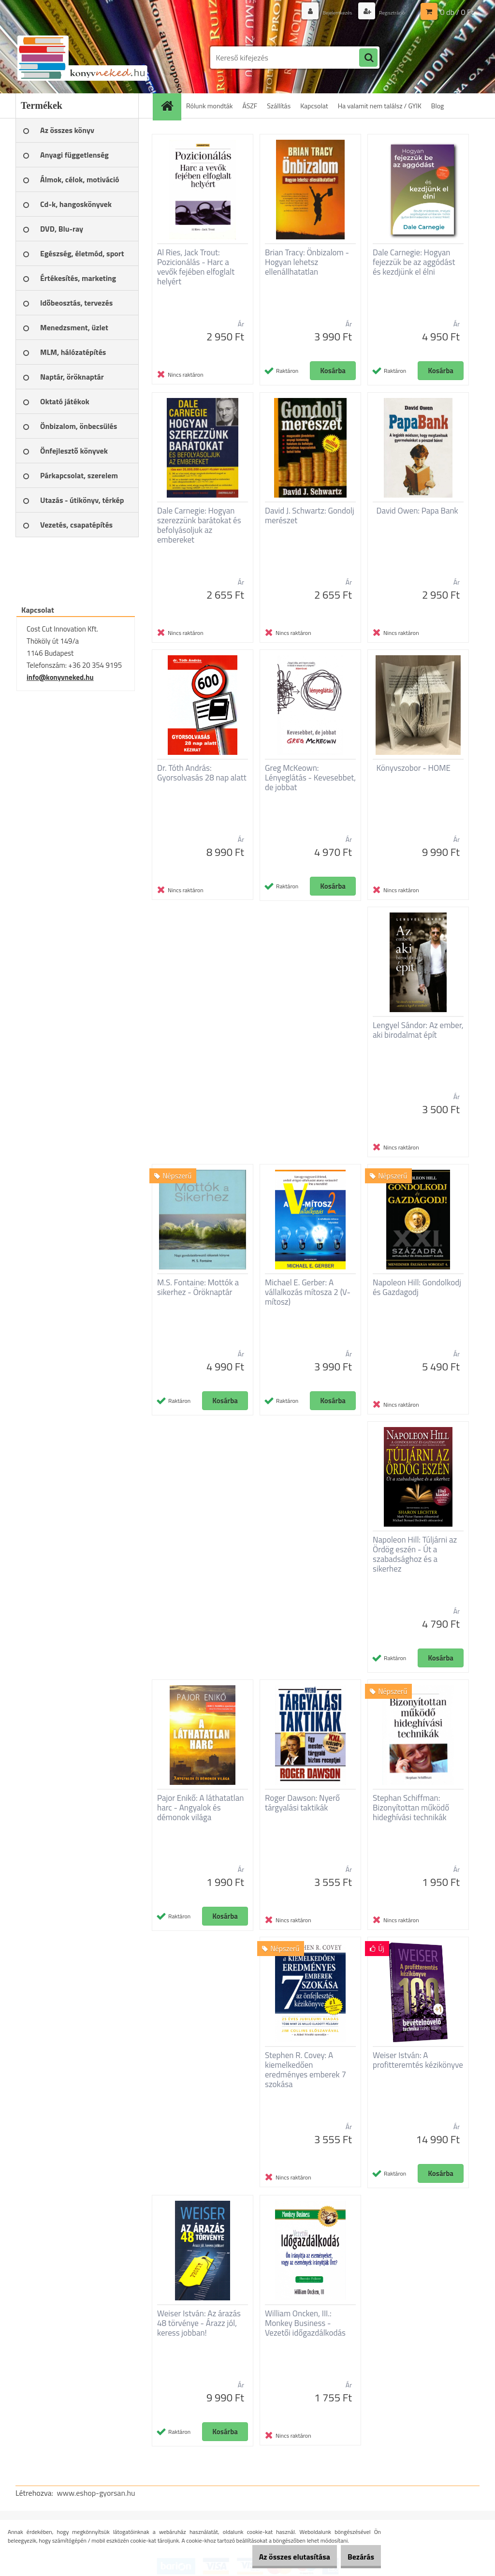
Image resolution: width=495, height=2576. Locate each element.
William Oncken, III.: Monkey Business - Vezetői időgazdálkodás (305, 2323)
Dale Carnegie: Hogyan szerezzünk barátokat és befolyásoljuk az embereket (199, 525)
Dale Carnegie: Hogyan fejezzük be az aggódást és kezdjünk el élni (414, 262)
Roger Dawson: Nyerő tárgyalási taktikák (302, 1802)
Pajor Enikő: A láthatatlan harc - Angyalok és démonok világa (200, 1807)
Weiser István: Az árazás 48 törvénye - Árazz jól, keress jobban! (199, 2323)
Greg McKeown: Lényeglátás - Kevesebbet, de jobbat (310, 777)
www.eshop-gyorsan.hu (96, 2493)
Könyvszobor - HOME (414, 768)
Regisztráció (387, 12)
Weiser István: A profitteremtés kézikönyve (418, 2060)
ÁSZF (250, 106)
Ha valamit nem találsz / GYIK (380, 106)
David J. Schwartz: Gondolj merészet (309, 515)
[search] (368, 58)
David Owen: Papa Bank (417, 510)
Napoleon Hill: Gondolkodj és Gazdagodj (417, 1287)
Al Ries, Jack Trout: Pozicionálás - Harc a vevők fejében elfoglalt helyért (195, 267)
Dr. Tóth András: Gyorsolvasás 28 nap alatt (202, 772)
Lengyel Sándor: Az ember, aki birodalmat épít (418, 1030)
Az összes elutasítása (278, 2556)
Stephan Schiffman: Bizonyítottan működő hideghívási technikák (411, 1807)
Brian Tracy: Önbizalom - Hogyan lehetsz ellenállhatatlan (307, 262)
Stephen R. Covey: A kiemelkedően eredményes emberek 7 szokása (305, 2069)
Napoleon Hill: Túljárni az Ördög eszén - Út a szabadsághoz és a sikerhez (415, 1554)
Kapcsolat (314, 106)
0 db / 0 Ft (457, 12)
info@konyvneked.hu (60, 677)
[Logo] (81, 57)
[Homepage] (170, 105)
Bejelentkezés (323, 12)
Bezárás (355, 2556)
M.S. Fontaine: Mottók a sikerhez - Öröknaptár (198, 1287)
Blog (437, 106)
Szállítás (279, 106)
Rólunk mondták (209, 106)
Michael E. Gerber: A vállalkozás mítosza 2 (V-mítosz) (307, 1292)
